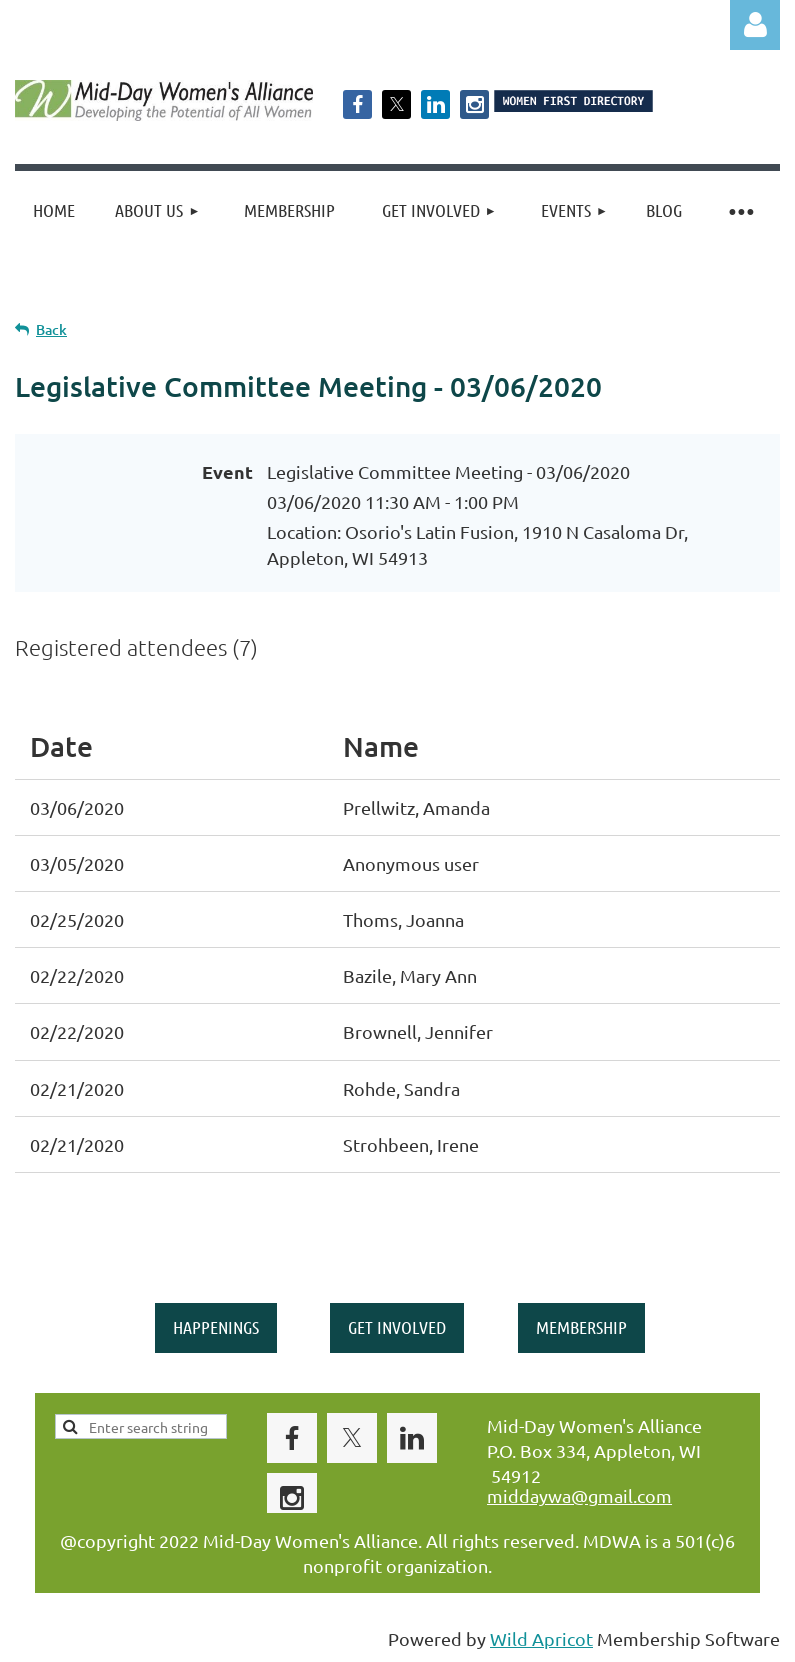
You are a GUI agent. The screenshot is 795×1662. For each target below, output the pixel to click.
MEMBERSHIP (581, 1327)
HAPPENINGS (216, 1327)
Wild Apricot (541, 1638)
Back (51, 329)
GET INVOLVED (397, 1327)
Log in (755, 25)
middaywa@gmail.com (579, 1495)
